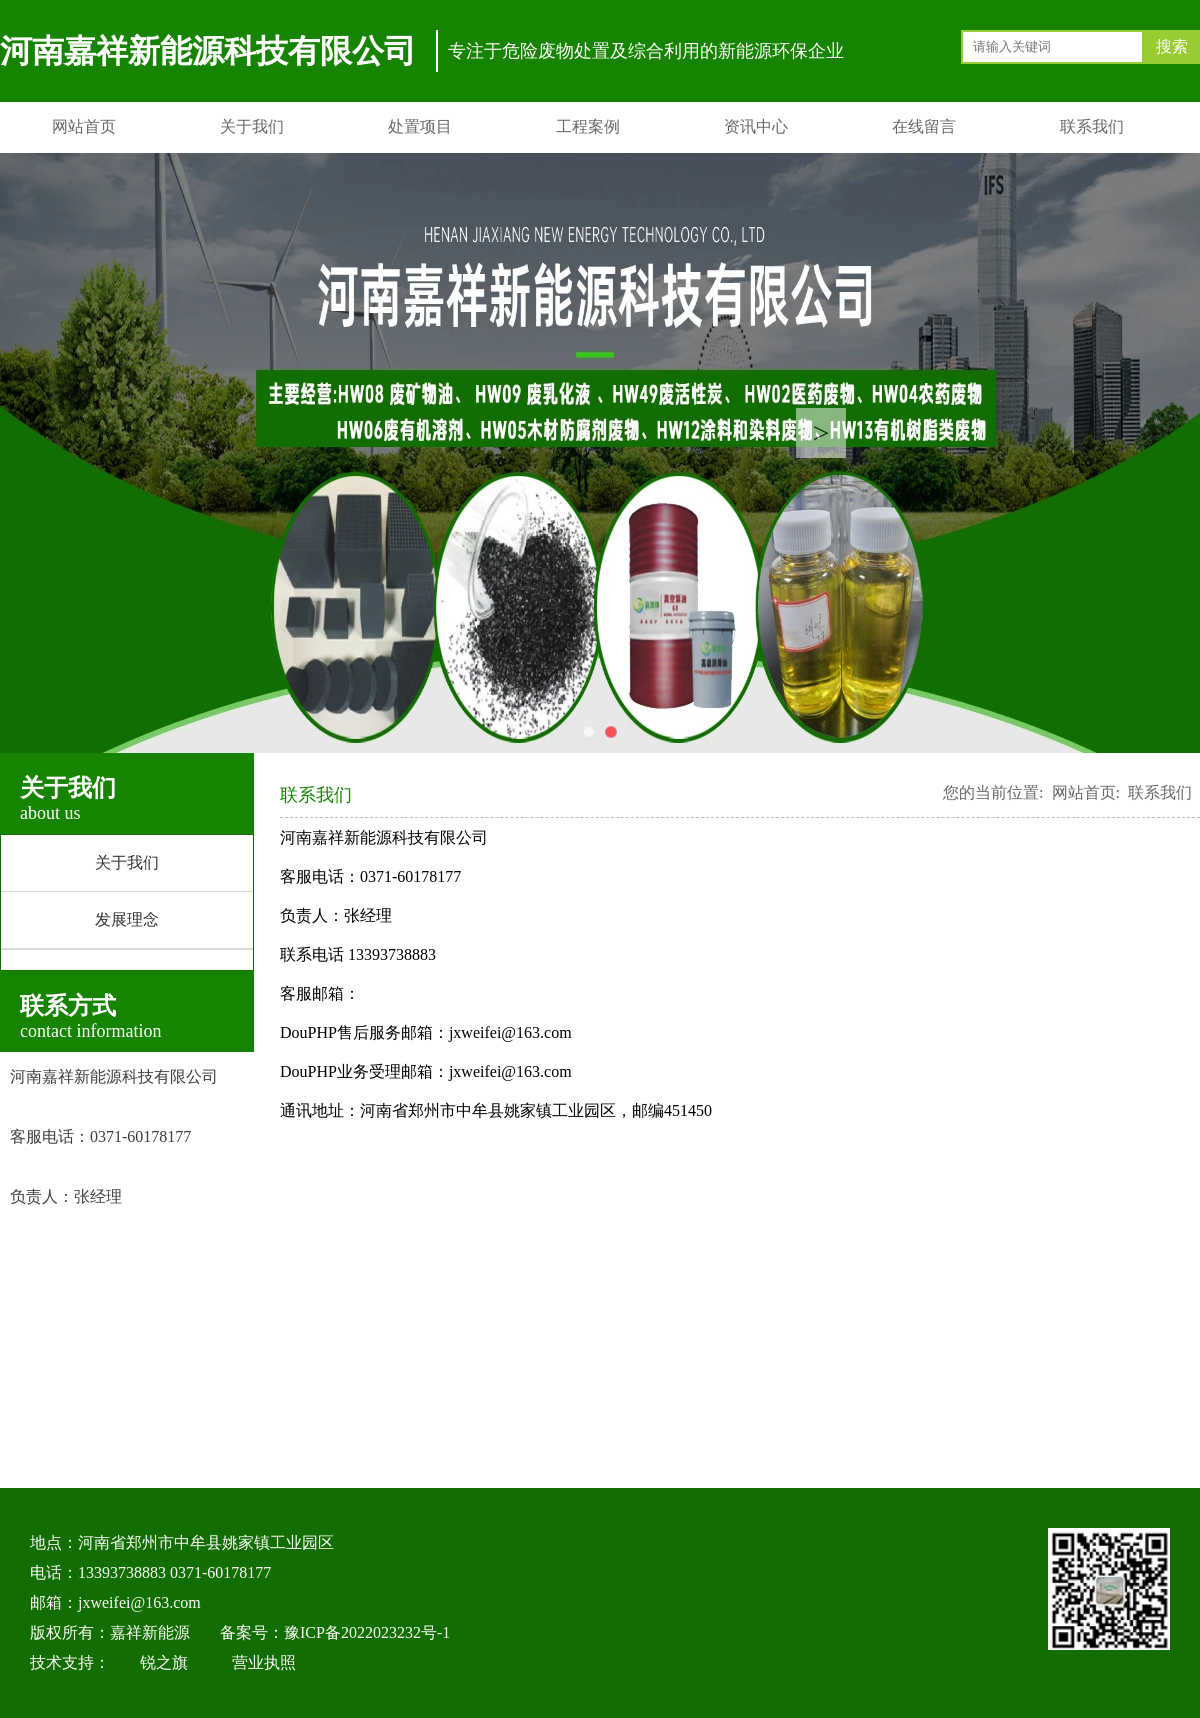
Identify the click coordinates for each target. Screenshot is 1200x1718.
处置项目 (420, 126)
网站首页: (1086, 792)
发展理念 (127, 919)
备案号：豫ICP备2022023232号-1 (335, 1632)
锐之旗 (164, 1662)
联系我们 (1092, 126)
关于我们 (252, 126)
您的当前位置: (993, 792)
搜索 (1172, 46)
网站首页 (84, 126)
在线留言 (924, 126)
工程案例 (588, 126)
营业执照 (264, 1662)
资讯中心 (756, 126)
